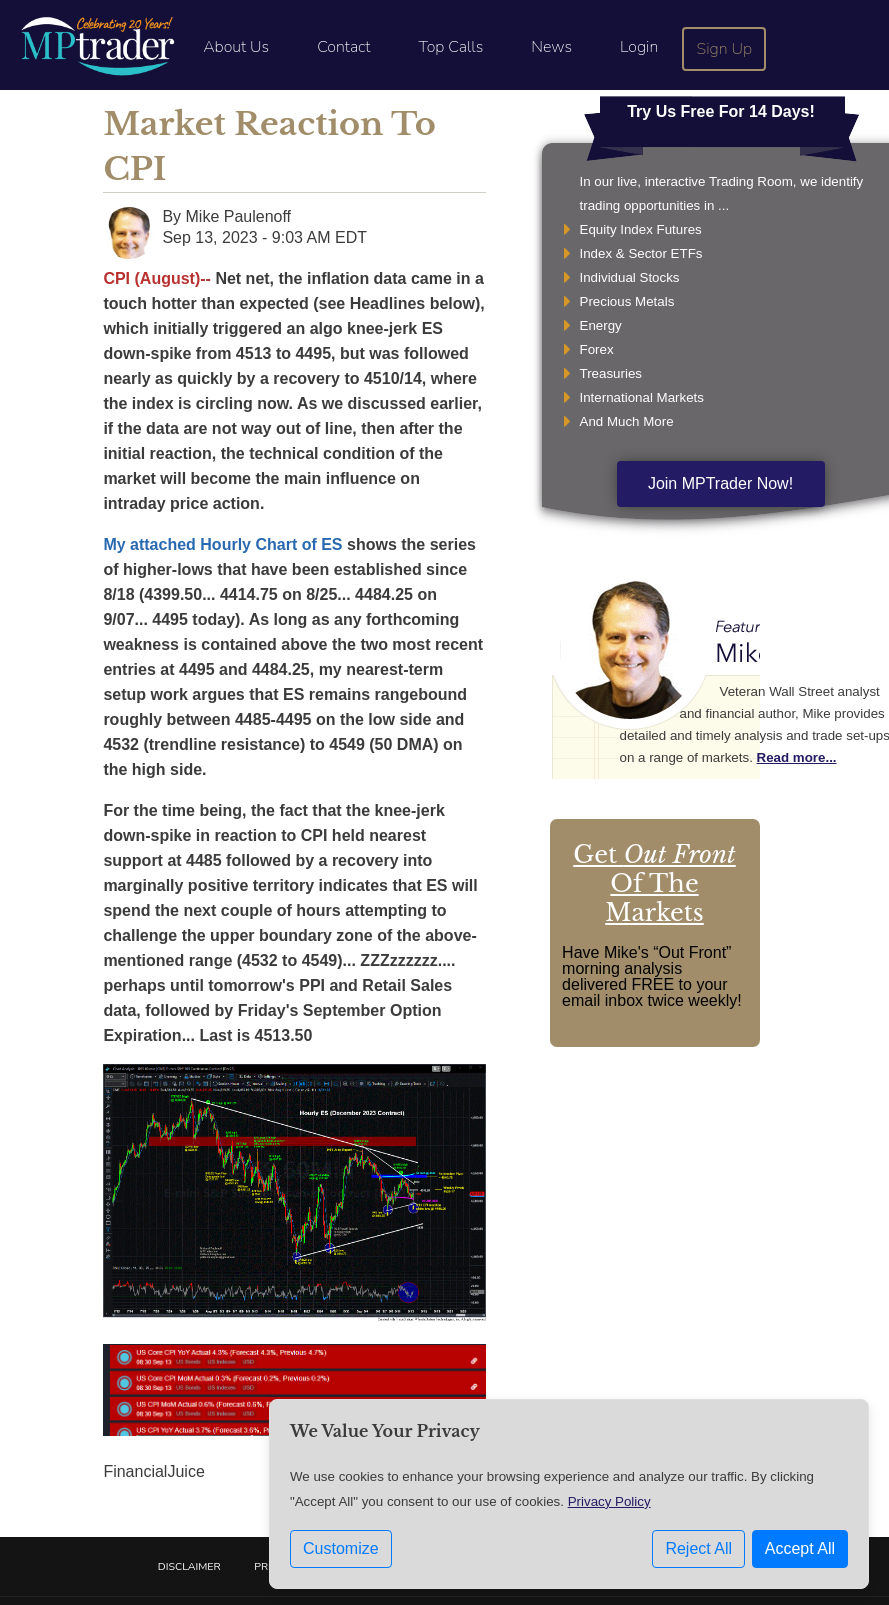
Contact (343, 47)
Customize (341, 1555)
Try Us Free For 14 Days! (721, 111)
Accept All (800, 1555)
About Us (236, 47)
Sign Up (725, 49)
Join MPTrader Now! (720, 483)
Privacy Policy (609, 1508)
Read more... (797, 757)
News (551, 47)
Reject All (698, 1555)
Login (639, 47)
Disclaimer (189, 1566)
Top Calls (450, 47)
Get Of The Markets (654, 883)
